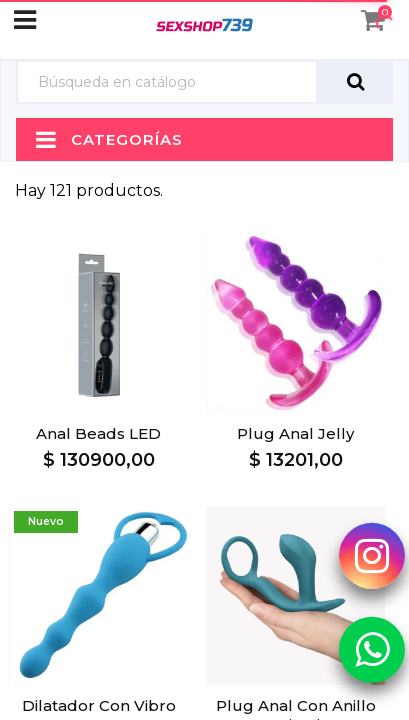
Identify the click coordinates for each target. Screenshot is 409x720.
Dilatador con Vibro (99, 705)
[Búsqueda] (167, 82)
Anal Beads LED (98, 433)
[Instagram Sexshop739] (372, 555)
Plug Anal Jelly (295, 433)
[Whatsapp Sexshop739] (372, 649)
